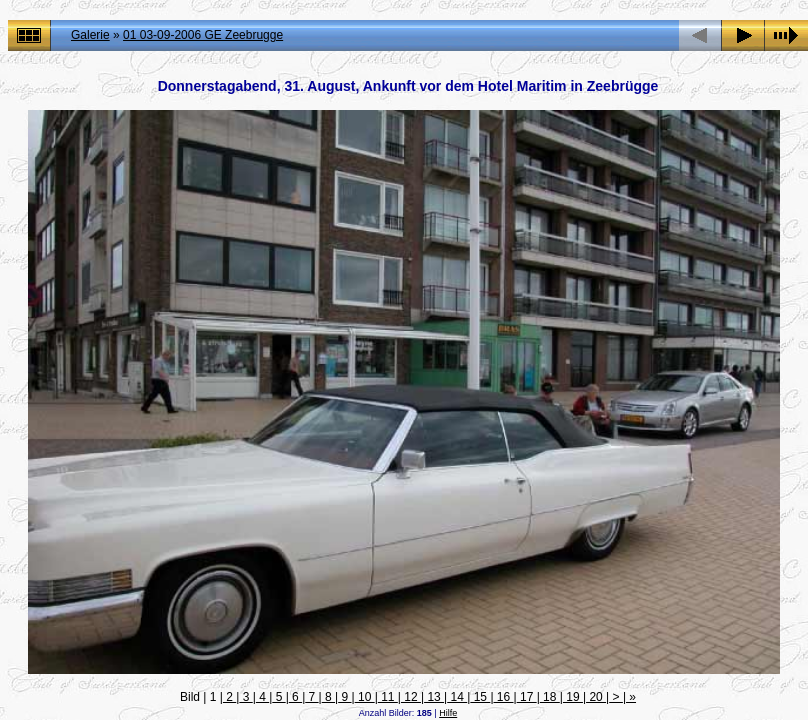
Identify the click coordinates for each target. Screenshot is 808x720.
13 (434, 697)
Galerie (90, 35)
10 (365, 697)
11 (388, 697)
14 (457, 697)
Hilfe (448, 713)
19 (573, 697)
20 (596, 697)
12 (411, 697)
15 (480, 697)
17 (527, 697)
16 (504, 697)
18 (550, 697)
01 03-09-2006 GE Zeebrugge (203, 35)
